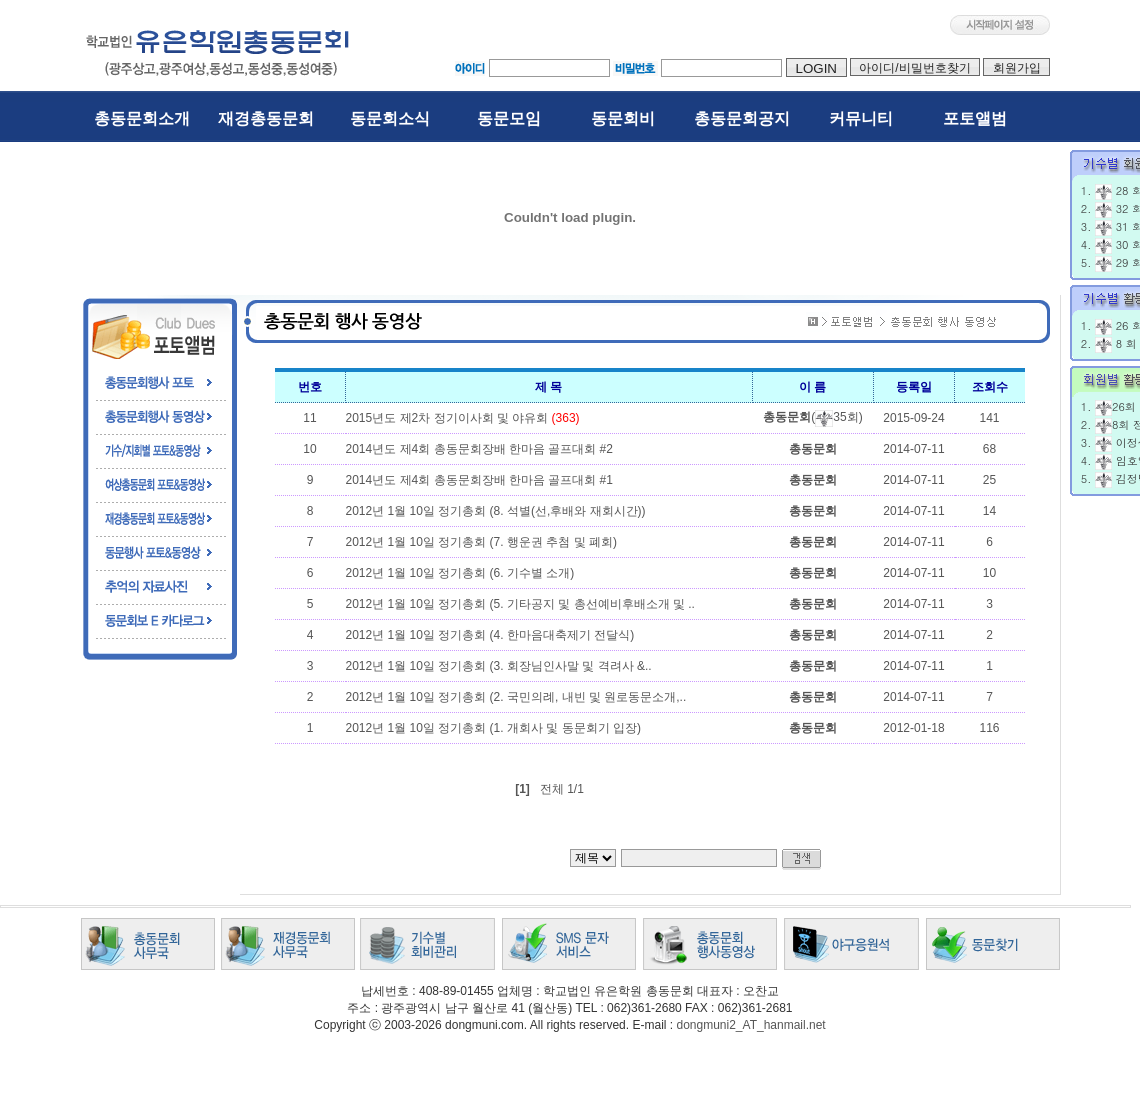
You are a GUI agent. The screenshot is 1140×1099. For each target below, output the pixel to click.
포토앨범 (975, 118)
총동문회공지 (742, 118)
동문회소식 (390, 118)
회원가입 (1016, 68)
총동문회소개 (142, 118)
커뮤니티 (861, 118)
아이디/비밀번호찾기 (915, 68)
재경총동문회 (266, 118)
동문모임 (509, 118)
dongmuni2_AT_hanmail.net (750, 1025)
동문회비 (623, 118)
